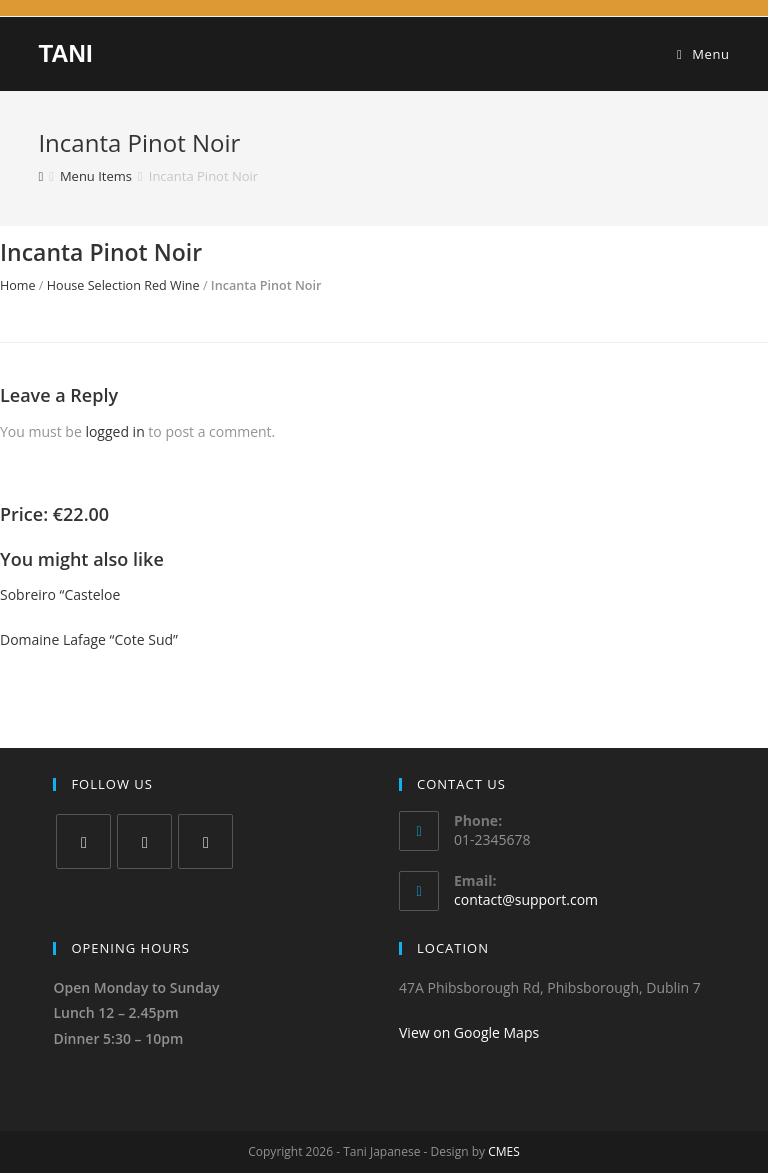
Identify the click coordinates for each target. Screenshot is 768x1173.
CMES (504, 1151)
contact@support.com (526, 899)
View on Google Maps (469, 1032)
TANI (65, 53)
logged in (114, 431)
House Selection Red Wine (123, 285)
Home (18, 285)
